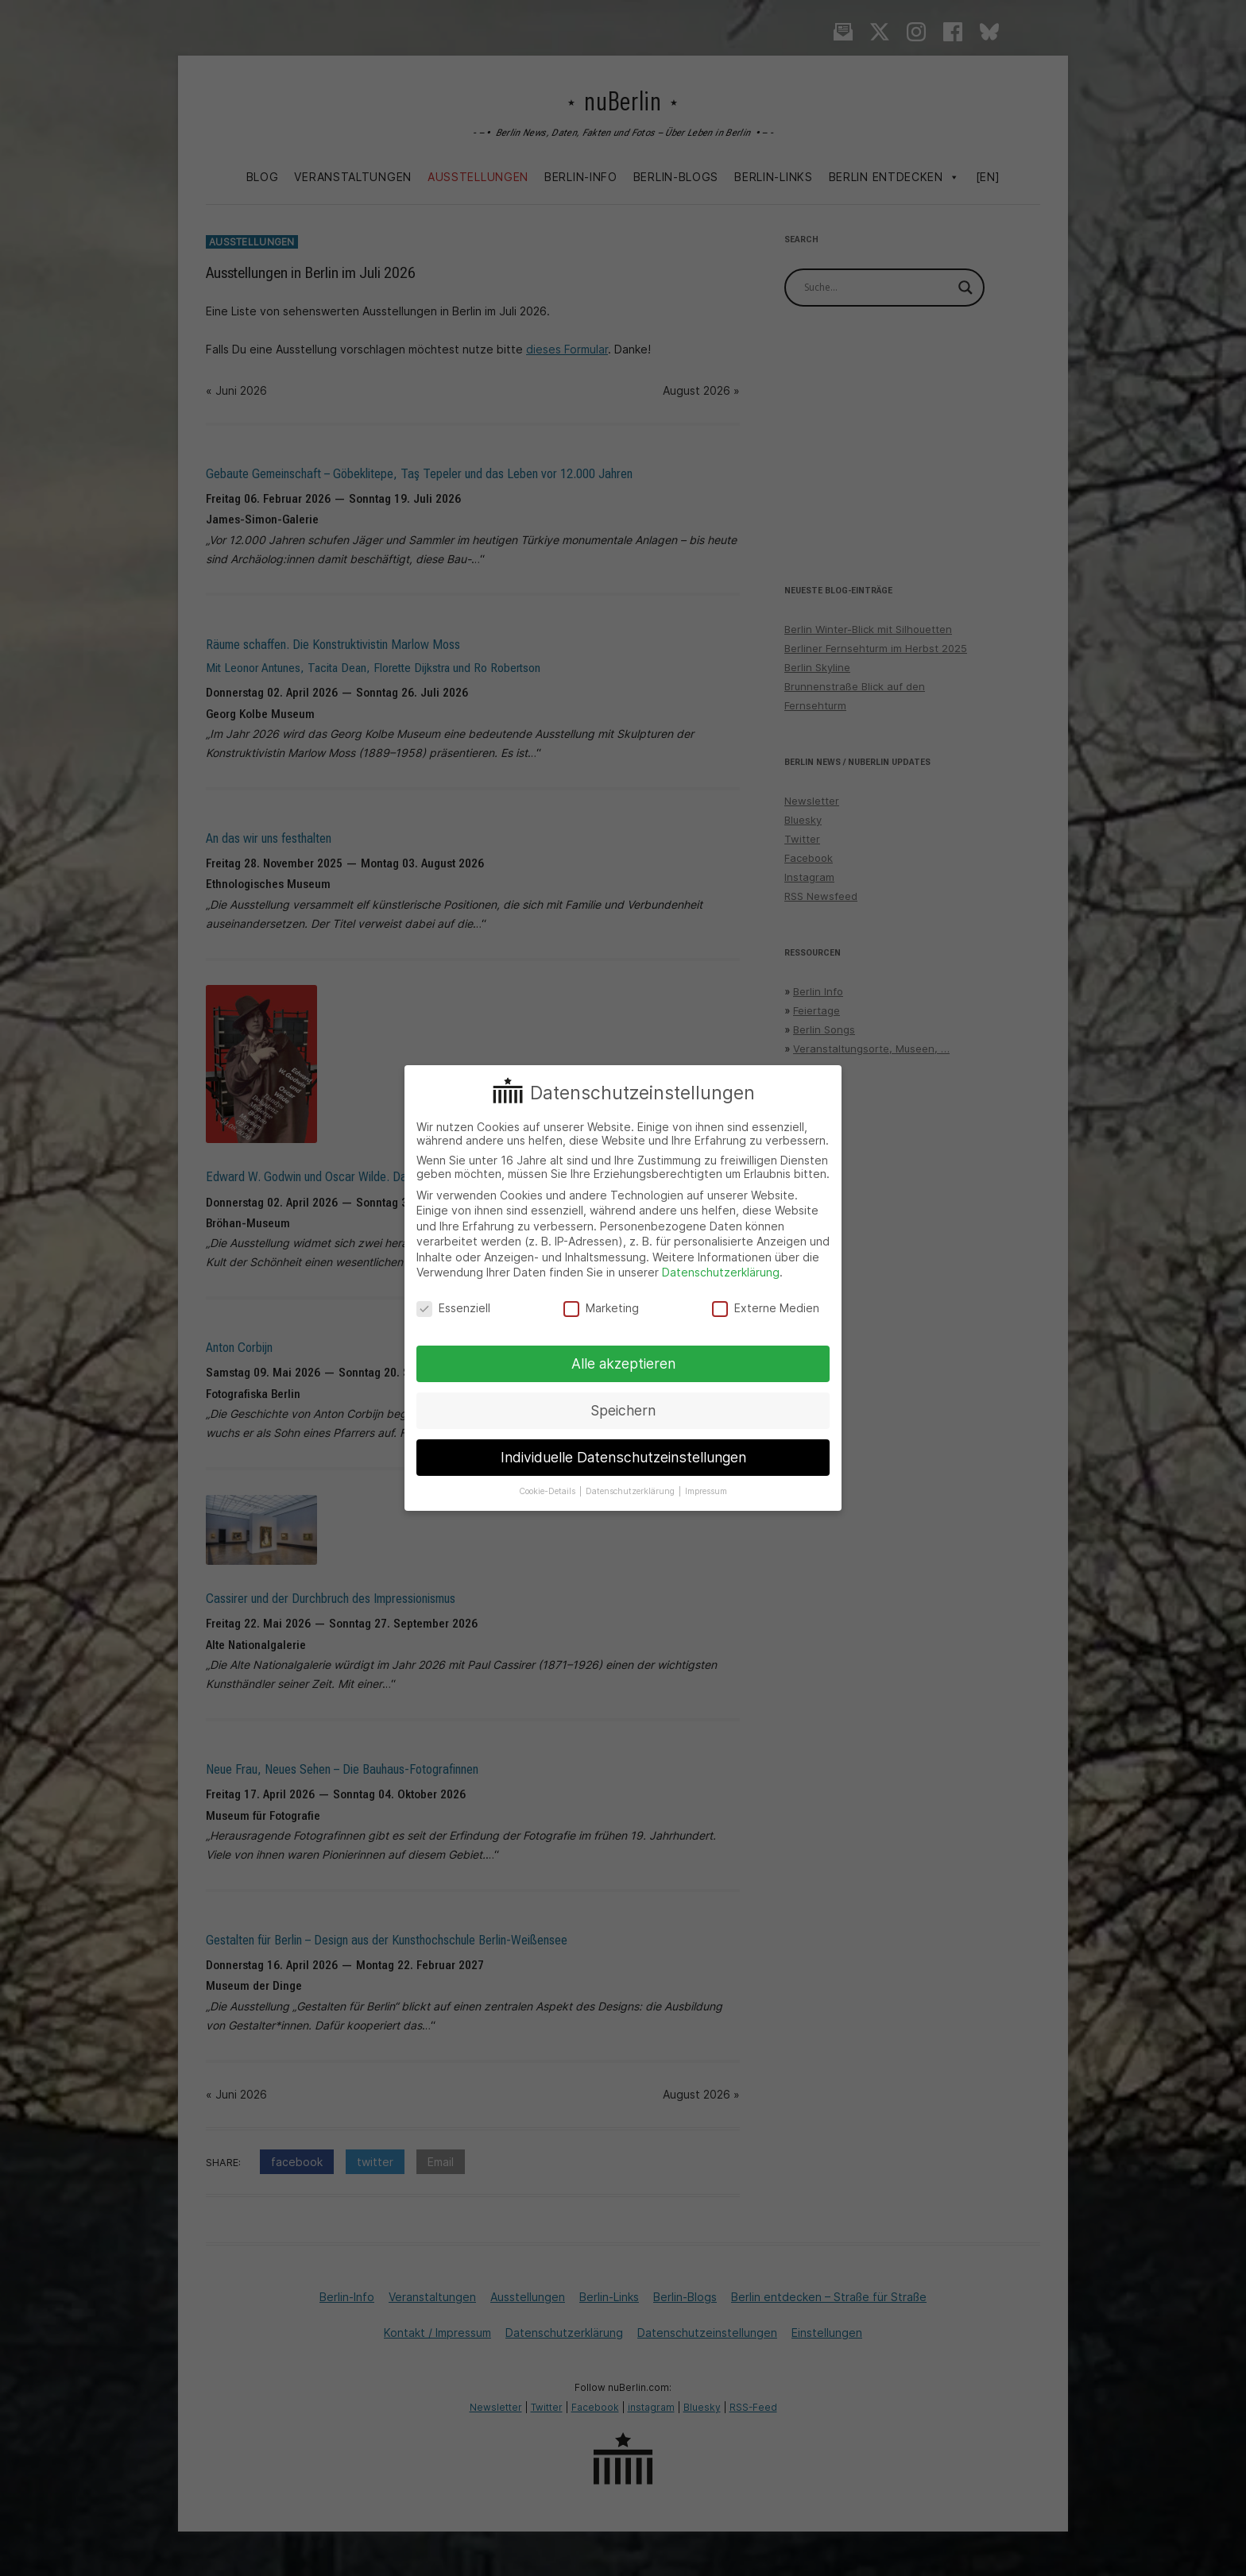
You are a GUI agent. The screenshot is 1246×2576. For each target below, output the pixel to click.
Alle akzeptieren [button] (623, 1363)
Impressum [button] (706, 1491)
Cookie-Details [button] (548, 1491)
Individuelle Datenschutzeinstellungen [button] (623, 1457)
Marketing (601, 1308)
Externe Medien (765, 1308)
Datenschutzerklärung (721, 1272)
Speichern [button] (623, 1410)
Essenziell (453, 1308)
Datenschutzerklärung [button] (631, 1491)
